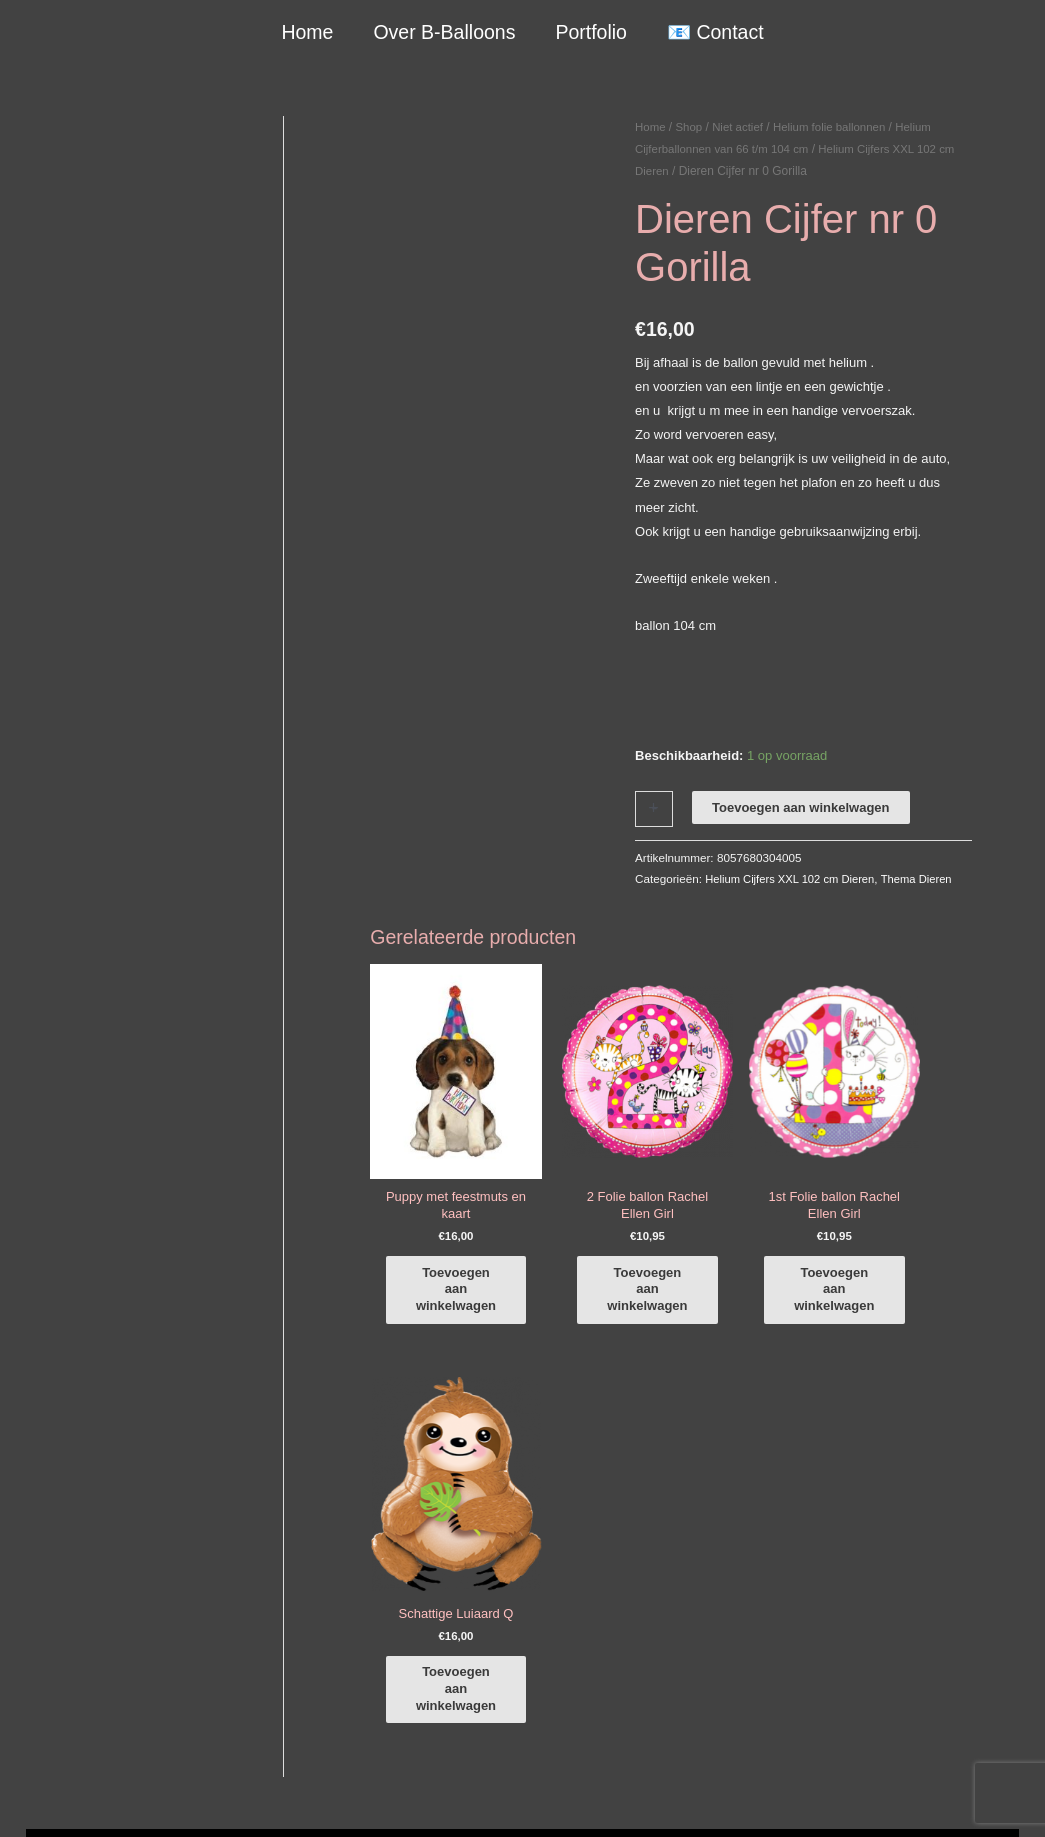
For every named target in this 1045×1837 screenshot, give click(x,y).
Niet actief (741, 127)
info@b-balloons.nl (100, 1602)
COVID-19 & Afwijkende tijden (112, 1709)
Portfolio (591, 32)
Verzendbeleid (759, 1798)
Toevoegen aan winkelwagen (800, 807)
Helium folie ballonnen (837, 127)
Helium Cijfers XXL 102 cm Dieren (793, 878)
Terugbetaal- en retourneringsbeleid (916, 1798)
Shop (691, 127)
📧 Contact (713, 32)
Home (309, 32)
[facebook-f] (913, 1506)
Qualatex (52, 1733)
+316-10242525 (91, 1578)
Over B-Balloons (445, 32)
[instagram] (913, 1534)
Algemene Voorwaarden (636, 1798)
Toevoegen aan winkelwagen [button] (466, 1284)
